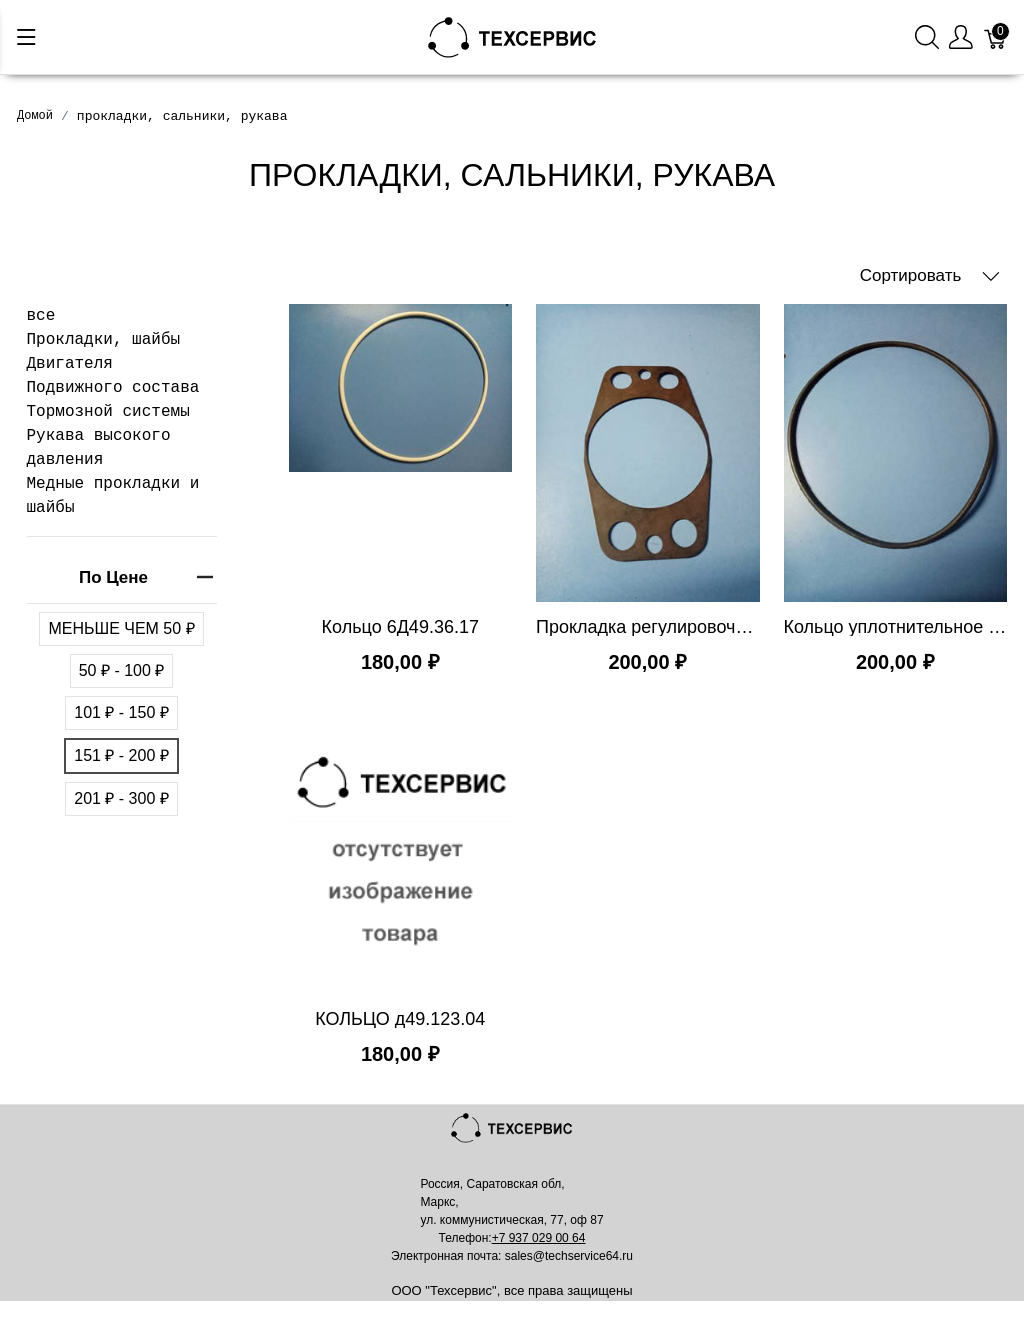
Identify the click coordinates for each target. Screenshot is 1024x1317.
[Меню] (26, 37)
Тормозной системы (108, 412)
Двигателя (70, 364)
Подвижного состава (113, 388)
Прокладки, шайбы (104, 340)
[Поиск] (927, 37)
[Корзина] (996, 37)
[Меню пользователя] (961, 37)
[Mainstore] (512, 35)
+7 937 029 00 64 (539, 1238)
